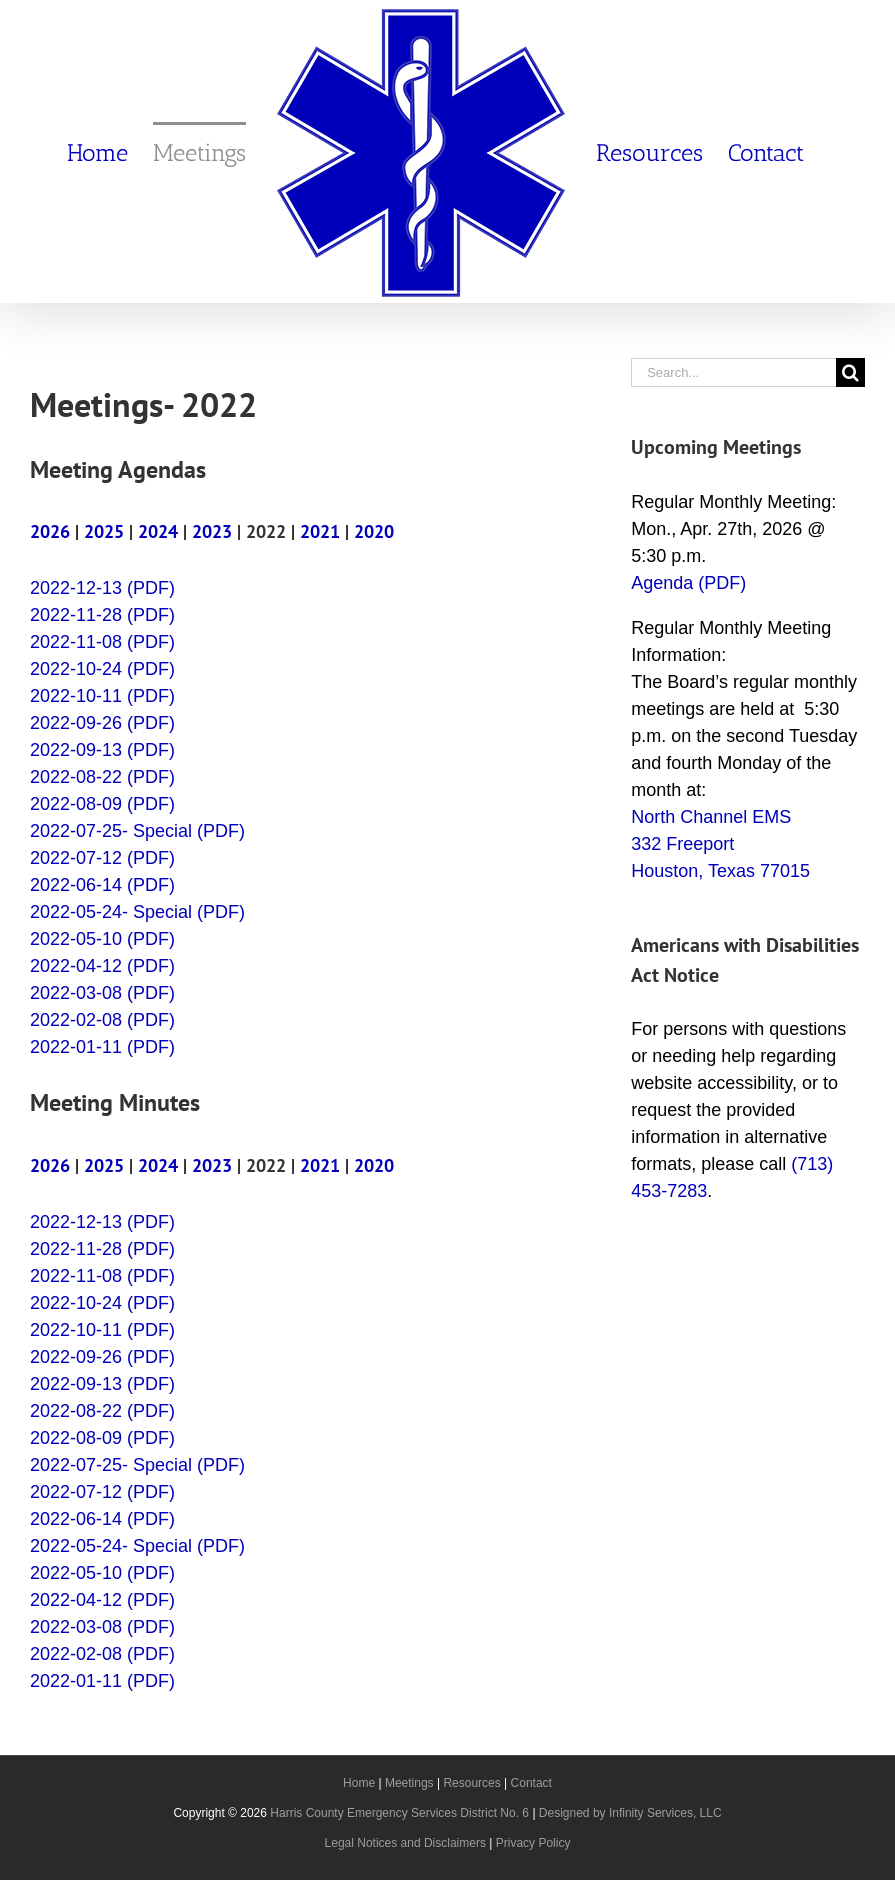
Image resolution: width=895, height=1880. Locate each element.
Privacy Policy (533, 1843)
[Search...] (733, 372)
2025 (104, 531)
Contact (531, 1783)
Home (359, 1783)
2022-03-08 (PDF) (102, 993)
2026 (50, 531)
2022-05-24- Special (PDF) (137, 912)
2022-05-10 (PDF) (102, 939)
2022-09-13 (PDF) (102, 750)
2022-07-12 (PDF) (102, 858)
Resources (471, 1783)
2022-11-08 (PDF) (102, 642)
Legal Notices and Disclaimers (405, 1843)
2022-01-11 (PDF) (102, 1047)
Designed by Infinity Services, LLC (630, 1813)
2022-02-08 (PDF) (102, 1020)
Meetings (409, 1783)
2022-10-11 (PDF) (102, 696)
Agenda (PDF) (688, 583)
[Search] (850, 372)
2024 (158, 531)
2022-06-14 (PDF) (102, 885)
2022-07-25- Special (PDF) (137, 831)
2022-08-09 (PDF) (102, 804)
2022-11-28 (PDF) (102, 615)
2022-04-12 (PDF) (102, 966)
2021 (320, 531)
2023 (212, 531)
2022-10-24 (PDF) (102, 669)
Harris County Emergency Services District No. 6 (399, 1813)
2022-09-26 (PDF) (102, 723)
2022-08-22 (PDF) (102, 777)
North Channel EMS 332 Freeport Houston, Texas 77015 (720, 844)
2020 (374, 531)
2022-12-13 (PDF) (102, 588)
